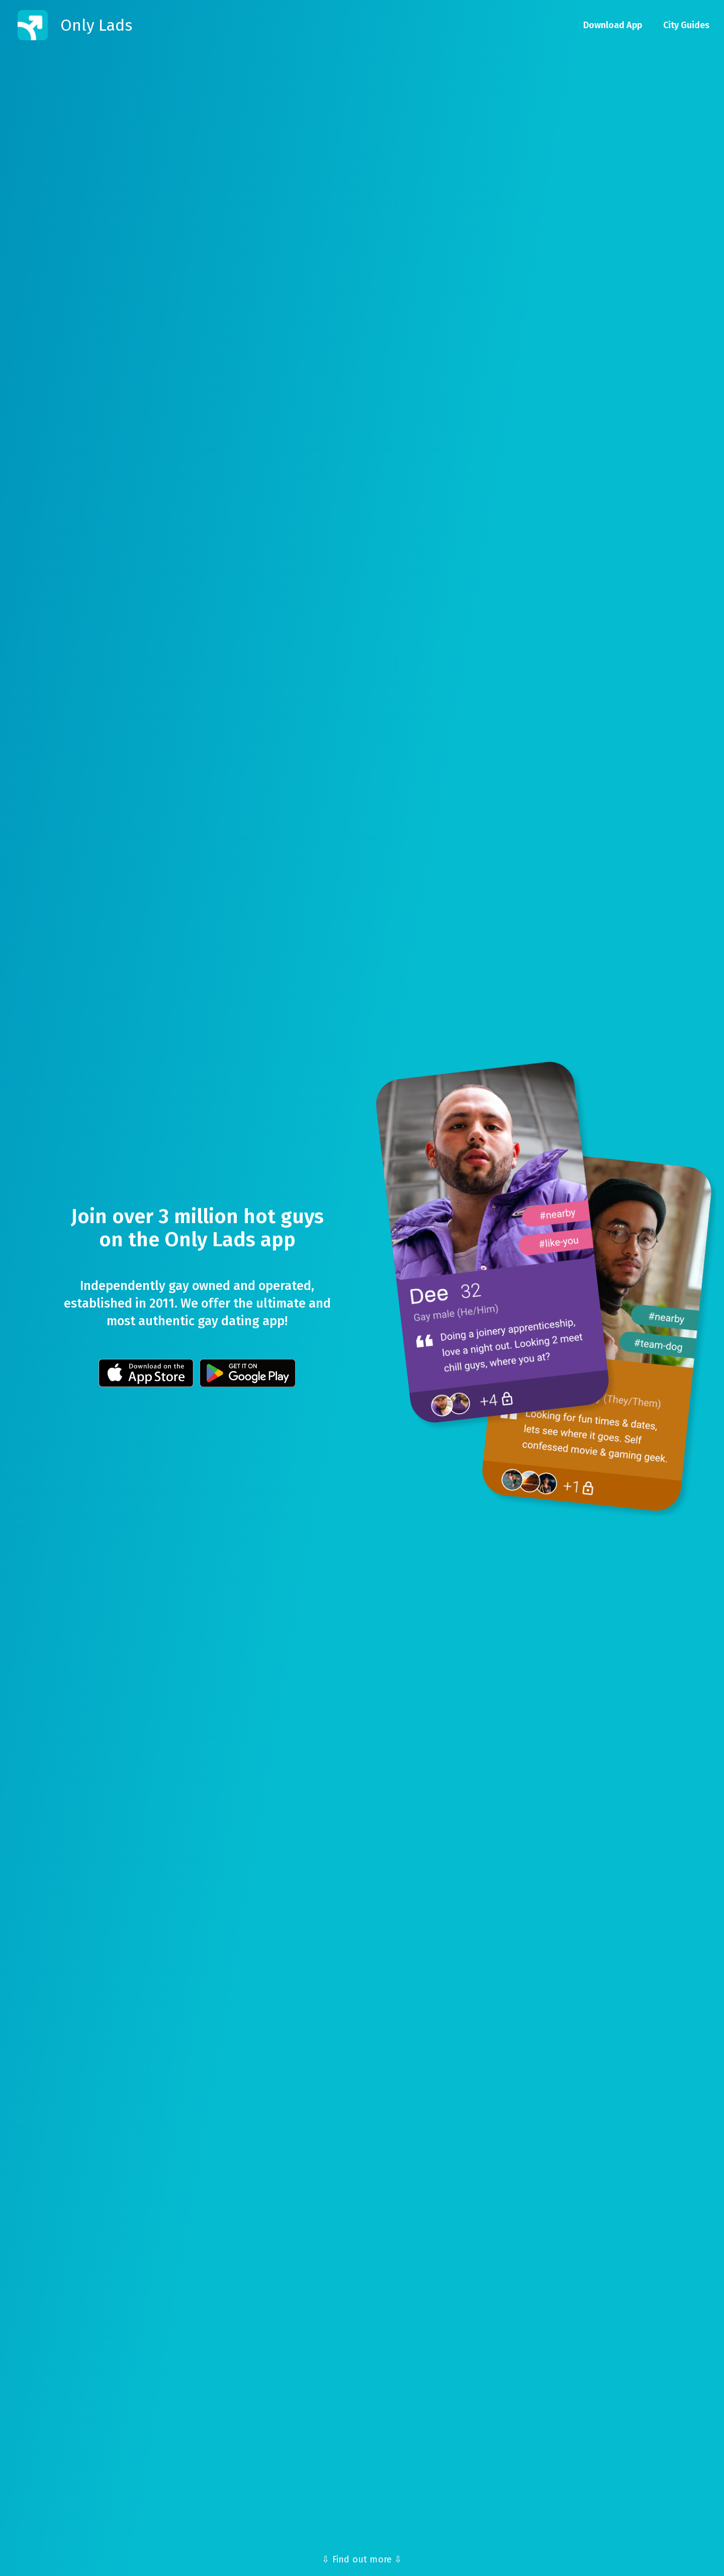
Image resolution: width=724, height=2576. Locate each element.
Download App (612, 25)
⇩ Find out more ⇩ (362, 2559)
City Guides (686, 25)
